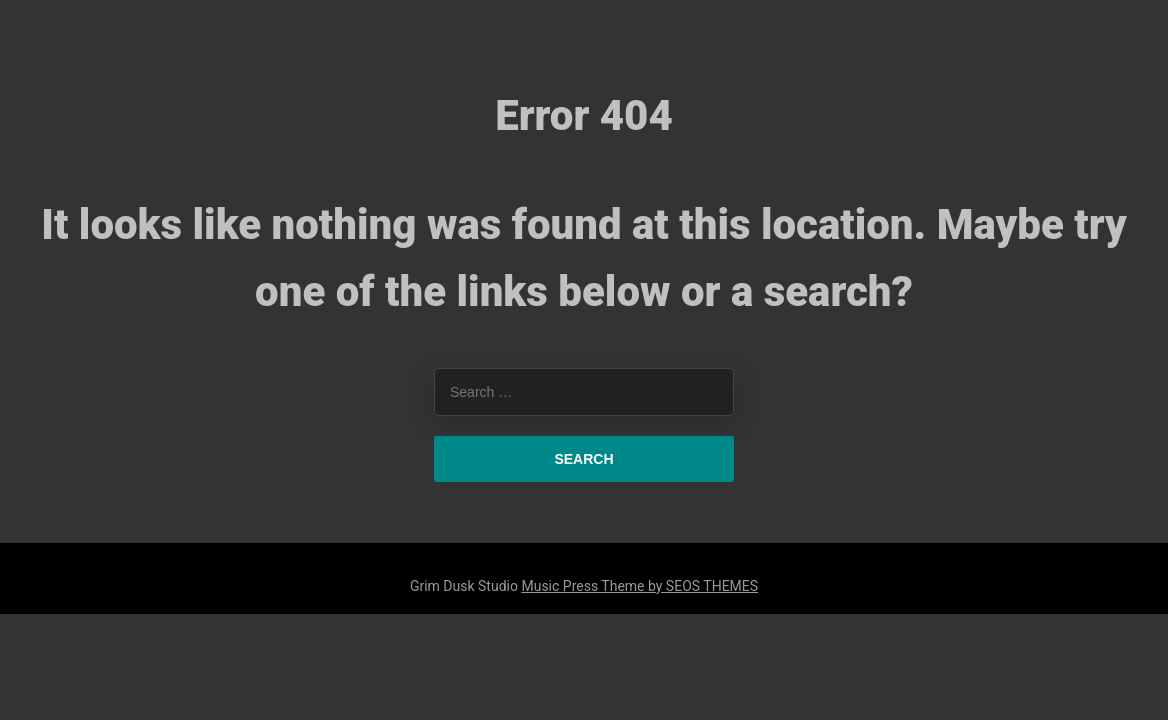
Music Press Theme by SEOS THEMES (639, 586)
